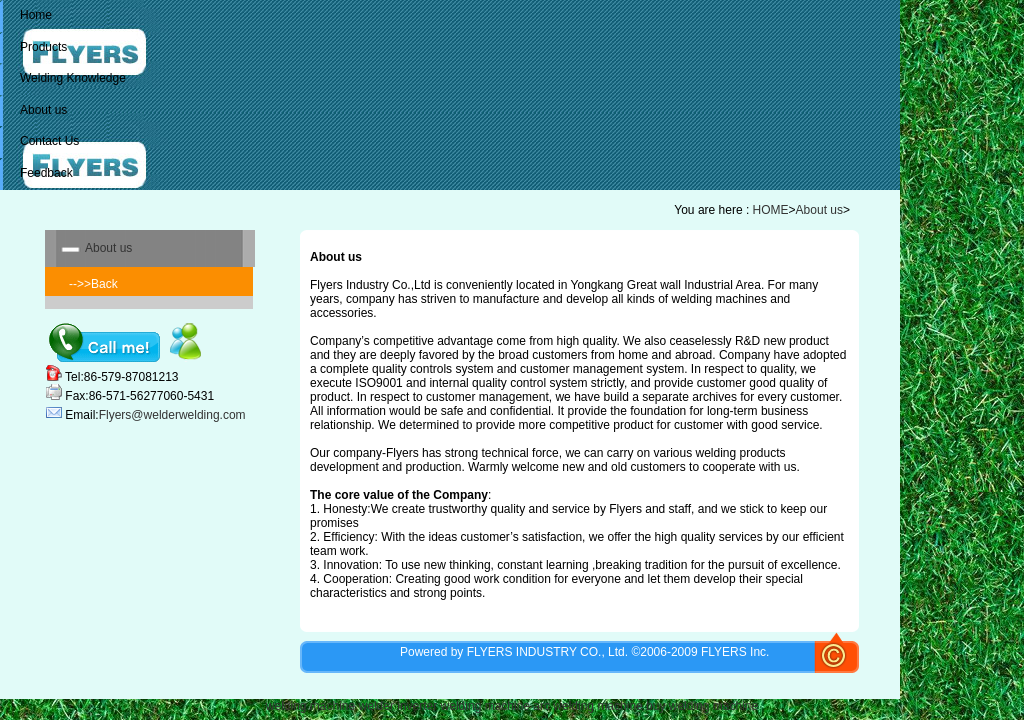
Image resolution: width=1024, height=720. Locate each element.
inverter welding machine (463, 706)
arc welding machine (587, 706)
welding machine (310, 706)
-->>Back (93, 284)
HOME (771, 210)
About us (819, 210)
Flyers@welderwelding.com (172, 415)
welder (376, 706)
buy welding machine (702, 706)
